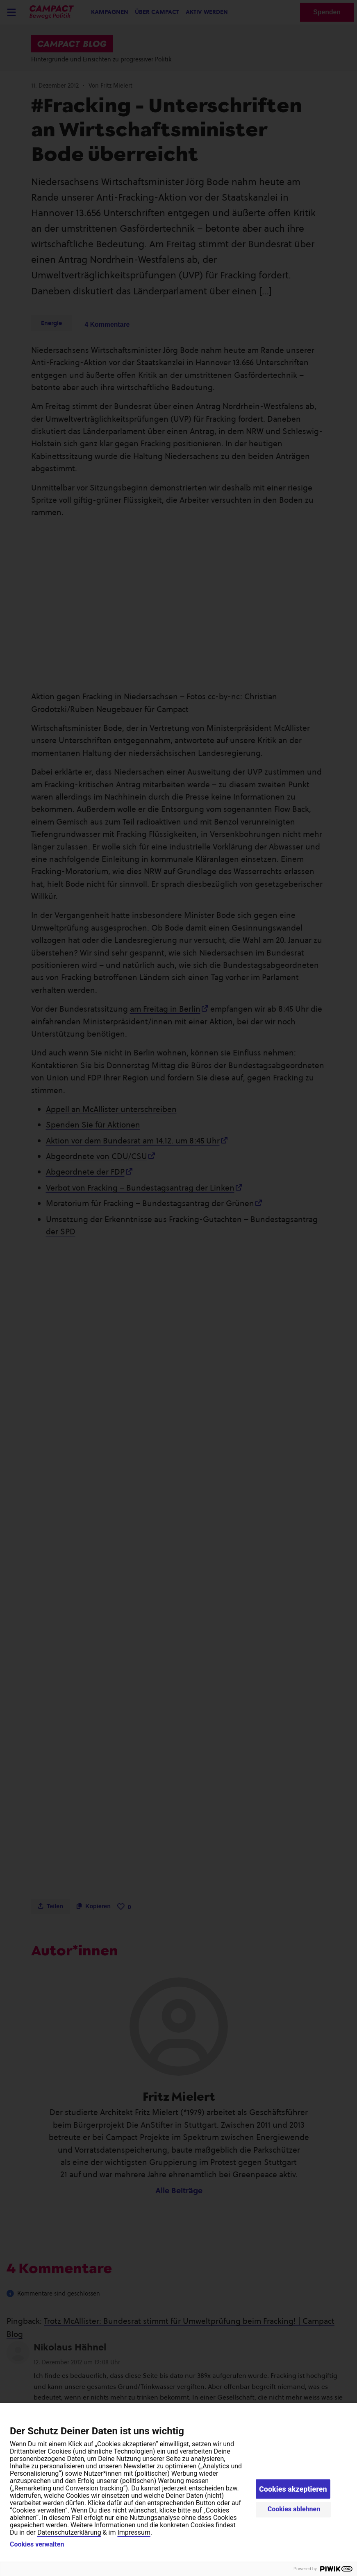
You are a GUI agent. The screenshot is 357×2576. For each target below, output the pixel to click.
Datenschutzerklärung (69, 2532)
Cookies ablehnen (294, 2509)
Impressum (133, 2532)
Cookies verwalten (37, 2544)
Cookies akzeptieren (293, 2489)
